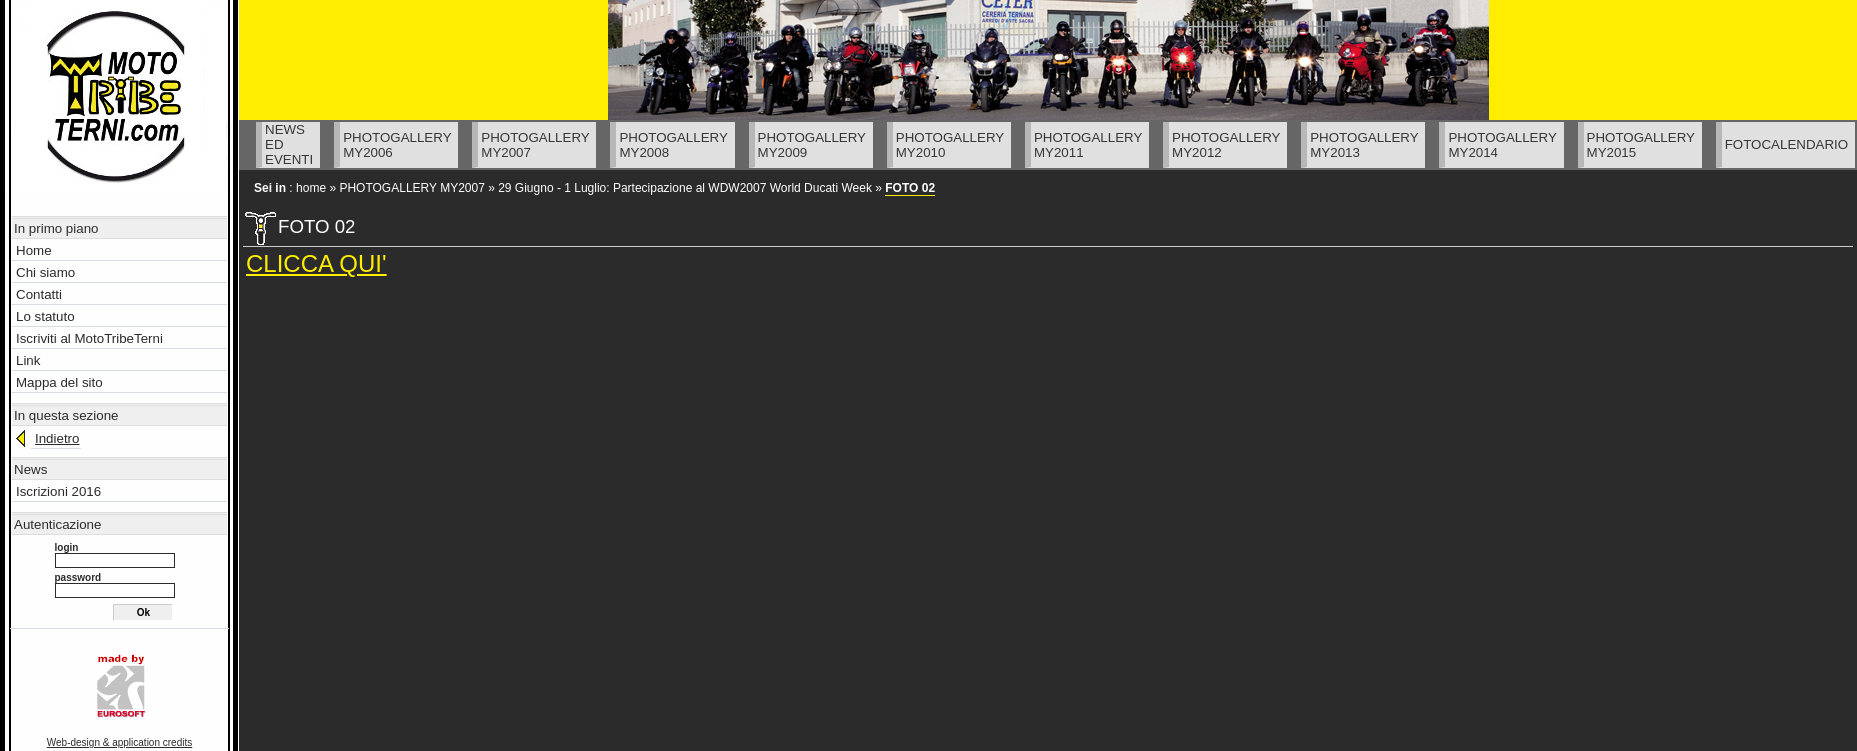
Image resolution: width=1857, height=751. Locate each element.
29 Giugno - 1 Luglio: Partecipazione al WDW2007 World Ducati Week (685, 188)
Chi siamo (45, 272)
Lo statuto (45, 316)
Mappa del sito (59, 382)
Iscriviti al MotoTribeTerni (89, 338)
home (311, 188)
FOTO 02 (910, 188)
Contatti (39, 294)
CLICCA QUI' (316, 263)
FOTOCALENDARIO (1786, 144)
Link (28, 360)
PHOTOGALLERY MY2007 (411, 188)
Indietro (57, 438)
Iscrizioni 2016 (58, 491)
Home (34, 250)
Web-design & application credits (119, 742)
